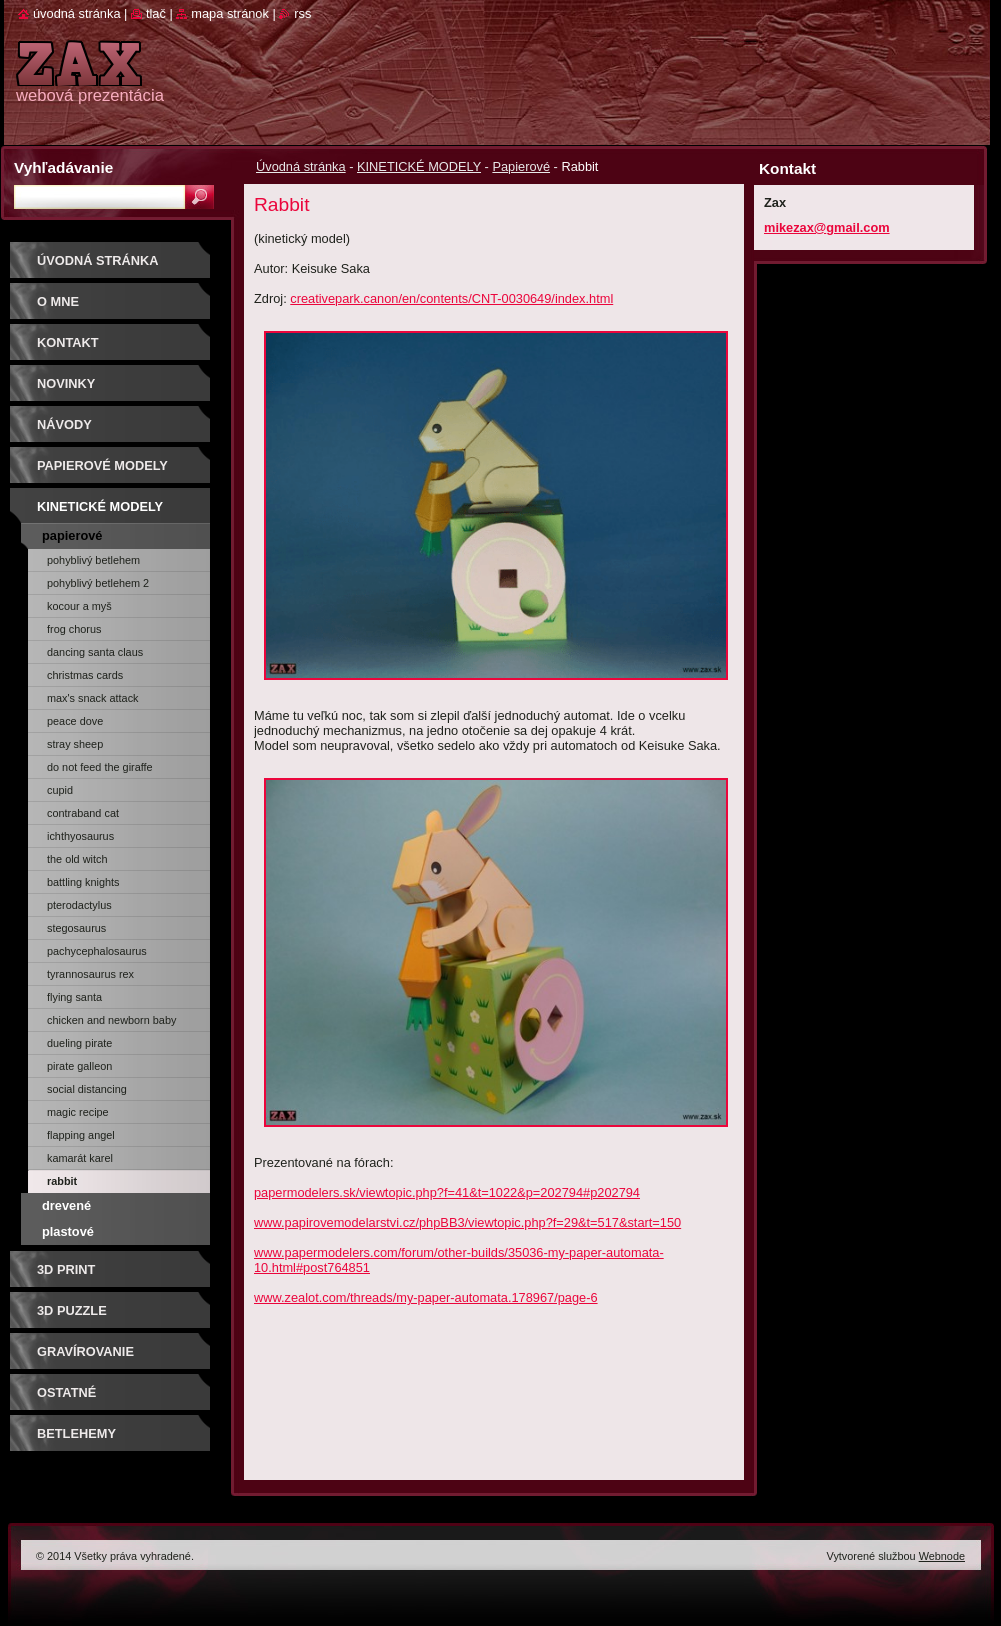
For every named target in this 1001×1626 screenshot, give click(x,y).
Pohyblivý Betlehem (93, 560)
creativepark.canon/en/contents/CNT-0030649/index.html (451, 298)
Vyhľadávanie (63, 167)
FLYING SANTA (74, 997)
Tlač (156, 13)
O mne (58, 301)
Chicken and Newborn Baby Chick (111, 1023)
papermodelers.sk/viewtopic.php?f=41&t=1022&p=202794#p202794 (447, 1192)
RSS (302, 13)
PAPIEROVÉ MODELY (102, 465)
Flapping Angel (81, 1135)
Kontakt (68, 342)
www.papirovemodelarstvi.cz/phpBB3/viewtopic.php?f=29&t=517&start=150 (467, 1222)
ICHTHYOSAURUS (80, 836)
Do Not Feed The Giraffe (100, 767)
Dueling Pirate (79, 1043)
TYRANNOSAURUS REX (90, 974)
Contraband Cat (83, 813)
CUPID (60, 790)
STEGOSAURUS (76, 928)
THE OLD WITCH (77, 859)
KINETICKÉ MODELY (419, 166)
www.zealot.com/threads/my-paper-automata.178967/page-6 (426, 1297)
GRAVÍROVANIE (85, 1351)
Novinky (66, 383)
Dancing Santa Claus (95, 652)
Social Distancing (87, 1089)
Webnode (942, 1556)
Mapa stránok (230, 13)
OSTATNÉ (66, 1392)
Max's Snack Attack (93, 698)
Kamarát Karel (80, 1158)
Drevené (66, 1205)
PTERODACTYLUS (79, 905)
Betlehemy (76, 1433)
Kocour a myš (79, 606)
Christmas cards (85, 675)
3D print (66, 1269)
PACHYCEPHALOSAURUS (97, 951)
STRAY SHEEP (75, 744)
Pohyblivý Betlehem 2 (98, 583)
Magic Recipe (78, 1112)
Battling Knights (83, 882)
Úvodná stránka (301, 166)
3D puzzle (72, 1310)
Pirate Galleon (79, 1066)
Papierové (521, 166)
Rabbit (62, 1181)
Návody (64, 424)
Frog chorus (74, 629)
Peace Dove (75, 721)
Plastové (68, 1231)
